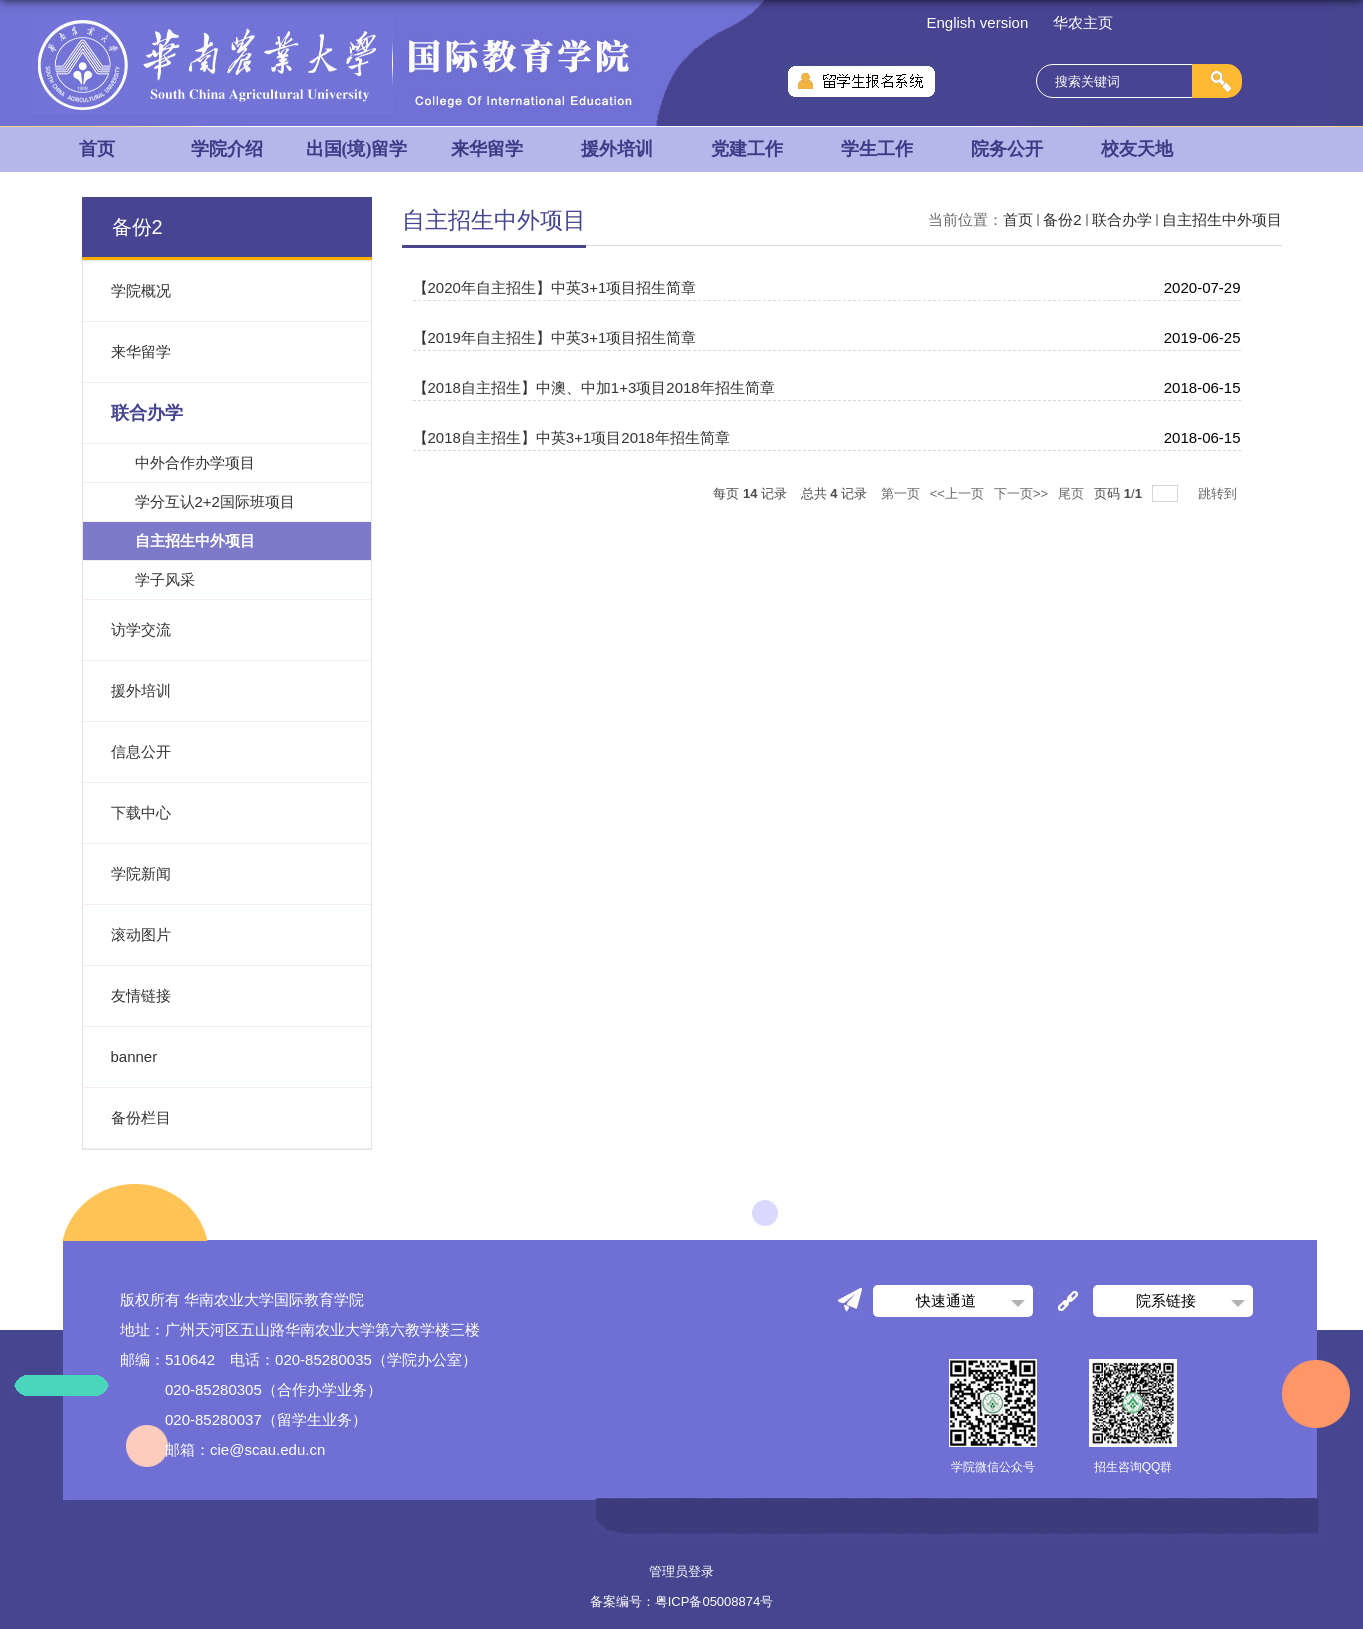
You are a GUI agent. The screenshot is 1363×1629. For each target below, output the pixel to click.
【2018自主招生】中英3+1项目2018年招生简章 (571, 437)
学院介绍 (227, 149)
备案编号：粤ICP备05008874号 (682, 1601)
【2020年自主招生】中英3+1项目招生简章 (555, 287)
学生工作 (877, 149)
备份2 (1062, 219)
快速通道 (946, 1300)
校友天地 (1137, 149)
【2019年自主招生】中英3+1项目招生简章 (555, 337)
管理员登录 (681, 1571)
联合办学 (1122, 219)
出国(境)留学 (357, 149)
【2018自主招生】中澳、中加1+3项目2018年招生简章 (594, 387)
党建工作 (747, 149)
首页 (97, 149)
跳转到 (1219, 493)
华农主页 (1083, 22)
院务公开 (1007, 149)
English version (978, 22)
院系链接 (1166, 1300)
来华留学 (487, 149)
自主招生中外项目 (1222, 219)
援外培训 (617, 149)
